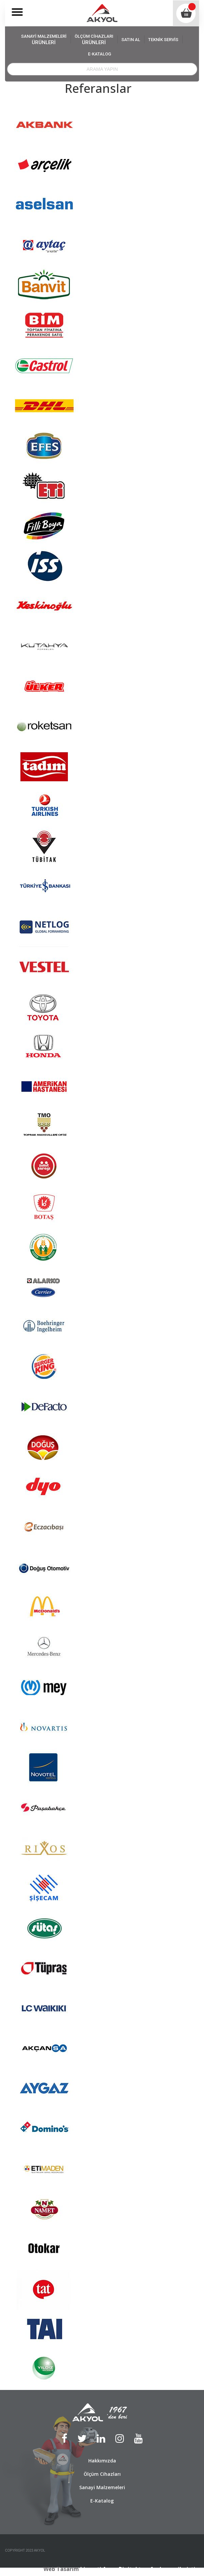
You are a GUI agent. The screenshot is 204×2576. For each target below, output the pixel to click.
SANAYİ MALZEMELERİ (44, 40)
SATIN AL (130, 39)
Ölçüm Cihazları (102, 2474)
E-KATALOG (99, 53)
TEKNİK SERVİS (163, 39)
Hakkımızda (102, 2460)
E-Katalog (102, 2501)
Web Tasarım (61, 2569)
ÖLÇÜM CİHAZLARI (94, 40)
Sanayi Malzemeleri (102, 2487)
